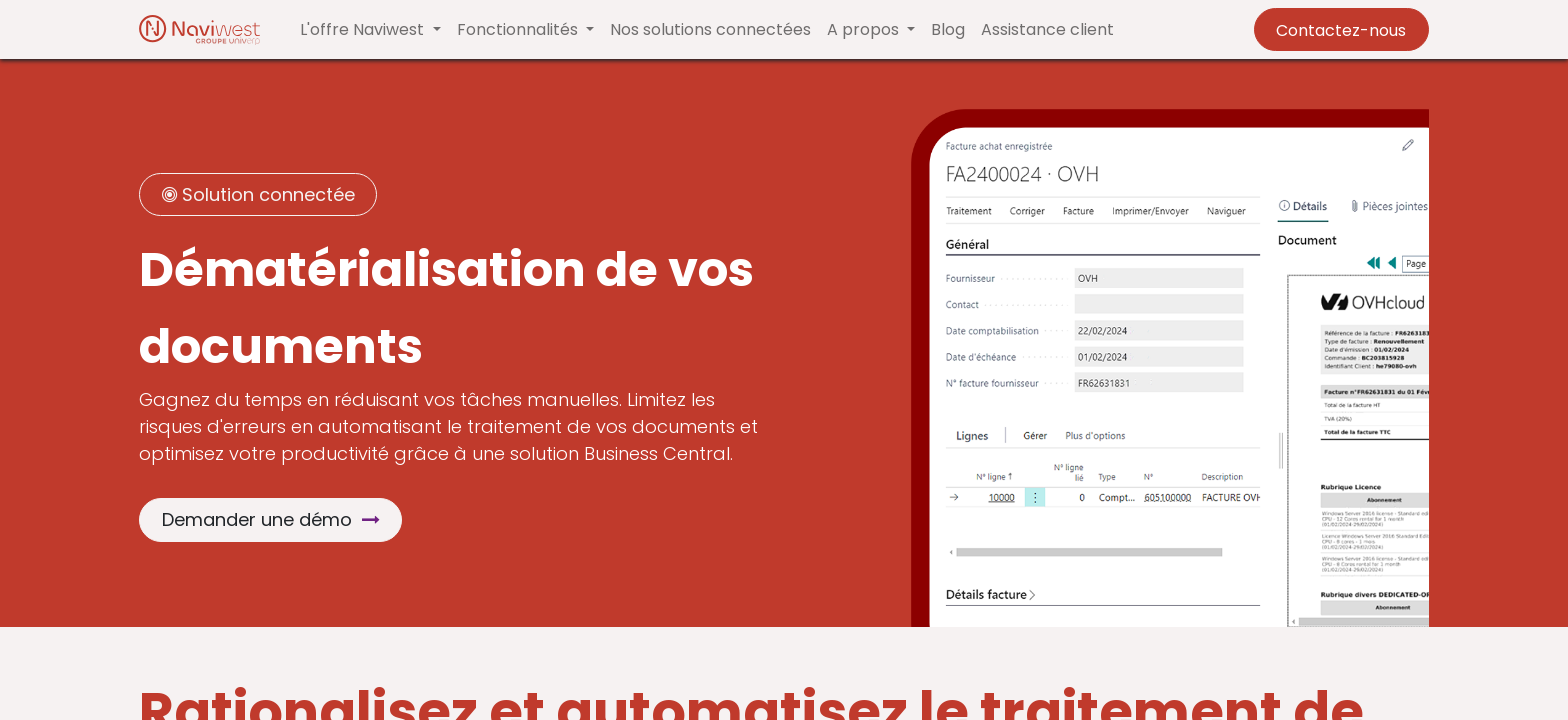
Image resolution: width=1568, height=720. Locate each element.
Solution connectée (258, 194)
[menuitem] (710, 30)
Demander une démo (271, 519)
